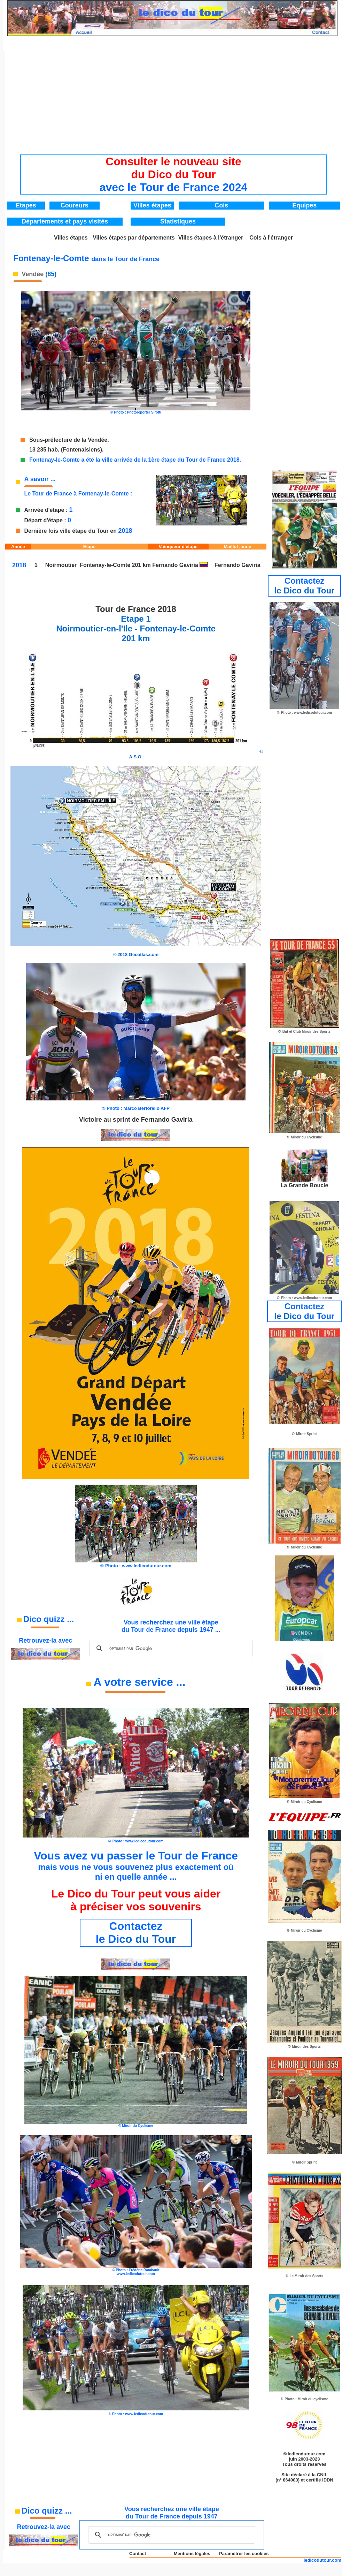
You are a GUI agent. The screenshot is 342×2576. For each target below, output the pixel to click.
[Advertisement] (173, 100)
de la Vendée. (91, 440)
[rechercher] (170, 1648)
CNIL (322, 2474)
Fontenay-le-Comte (105, 565)
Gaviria (188, 565)
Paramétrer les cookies (244, 2553)
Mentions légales (192, 2553)
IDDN (327, 2480)
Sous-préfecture (50, 440)
